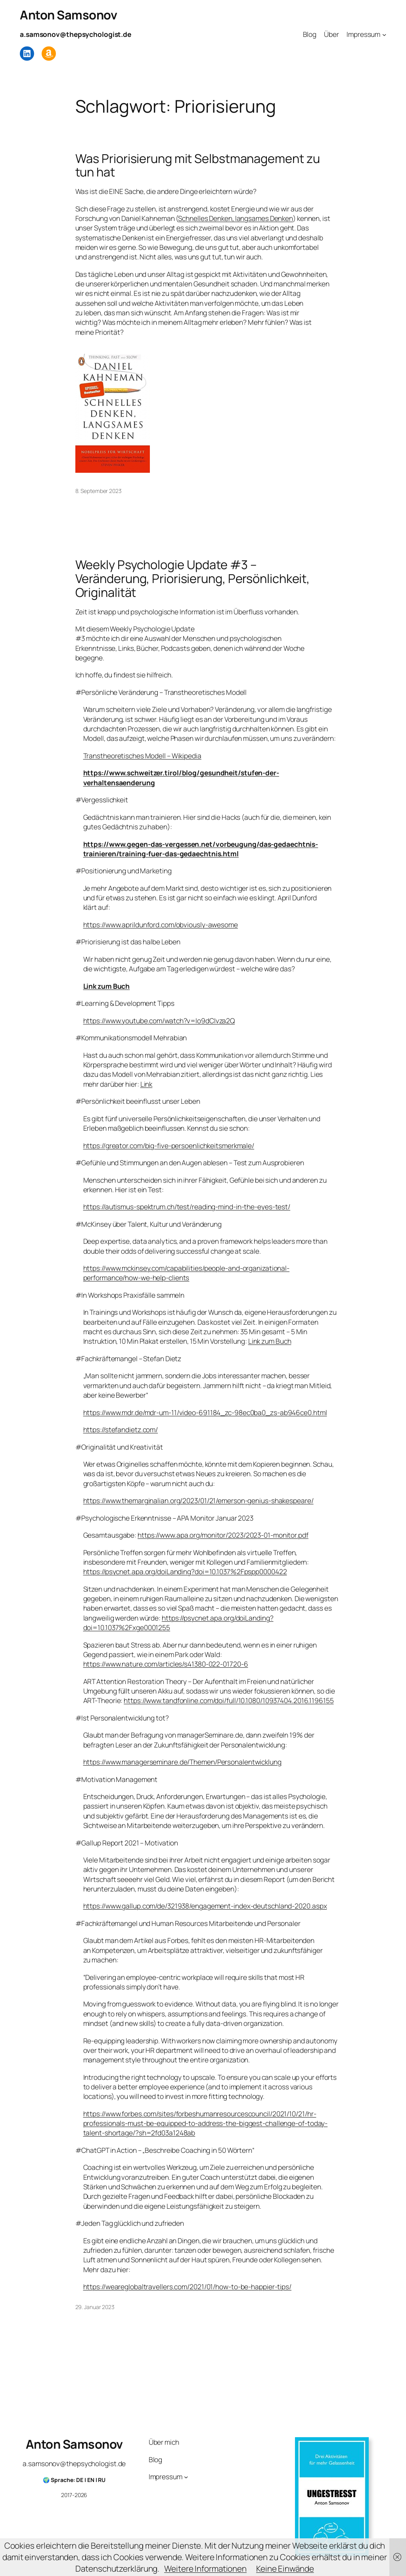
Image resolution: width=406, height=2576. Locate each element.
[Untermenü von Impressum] (384, 34)
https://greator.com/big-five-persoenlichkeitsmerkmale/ (169, 1145)
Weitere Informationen (205, 2568)
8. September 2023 (98, 491)
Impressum (363, 34)
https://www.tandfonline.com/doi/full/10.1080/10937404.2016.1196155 (228, 1700)
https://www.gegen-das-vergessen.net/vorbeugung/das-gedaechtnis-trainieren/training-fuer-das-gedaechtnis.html (200, 848)
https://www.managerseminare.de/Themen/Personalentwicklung (182, 1762)
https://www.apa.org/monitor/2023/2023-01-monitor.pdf (223, 1535)
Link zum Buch (106, 986)
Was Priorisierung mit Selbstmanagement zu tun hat (197, 165)
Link (146, 1084)
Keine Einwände (285, 2568)
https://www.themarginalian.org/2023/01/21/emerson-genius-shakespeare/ (198, 1500)
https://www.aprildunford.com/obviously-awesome (160, 924)
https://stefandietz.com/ (120, 1429)
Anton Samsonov (68, 14)
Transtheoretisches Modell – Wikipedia (142, 755)
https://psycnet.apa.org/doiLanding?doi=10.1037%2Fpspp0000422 (185, 1571)
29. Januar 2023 (95, 2307)
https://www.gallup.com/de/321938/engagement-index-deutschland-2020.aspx (205, 1905)
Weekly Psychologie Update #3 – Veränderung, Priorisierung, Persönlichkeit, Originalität (192, 578)
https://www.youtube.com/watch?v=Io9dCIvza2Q (159, 1020)
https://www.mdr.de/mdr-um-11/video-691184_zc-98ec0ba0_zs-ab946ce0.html (205, 1412)
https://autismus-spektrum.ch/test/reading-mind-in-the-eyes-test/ (187, 1206)
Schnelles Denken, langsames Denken (235, 218)
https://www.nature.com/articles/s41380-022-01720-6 (165, 1664)
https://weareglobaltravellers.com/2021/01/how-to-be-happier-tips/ (187, 2286)
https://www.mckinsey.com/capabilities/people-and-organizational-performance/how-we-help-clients (186, 1272)
